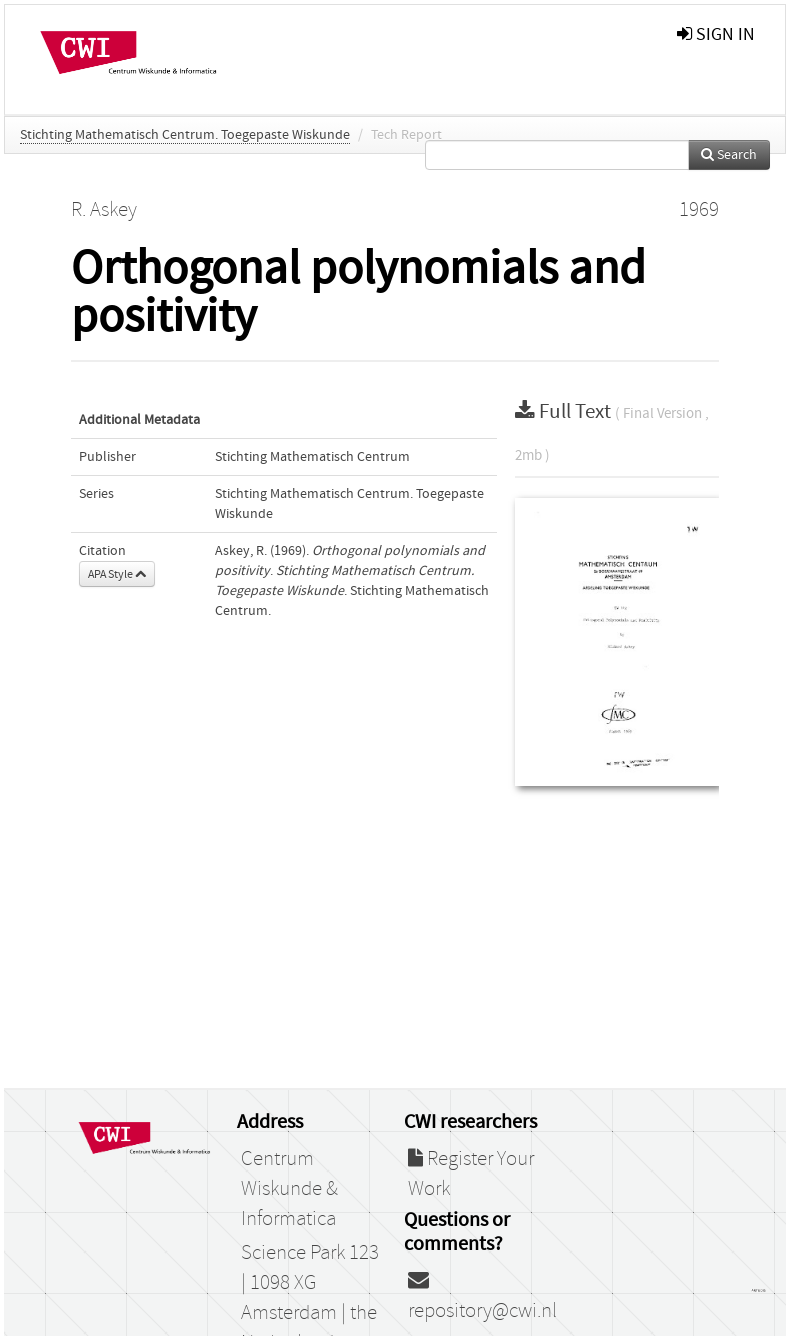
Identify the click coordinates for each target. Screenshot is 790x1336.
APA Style (117, 574)
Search (729, 155)
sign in (716, 34)
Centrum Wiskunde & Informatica (289, 1189)
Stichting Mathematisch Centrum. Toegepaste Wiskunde (185, 135)
